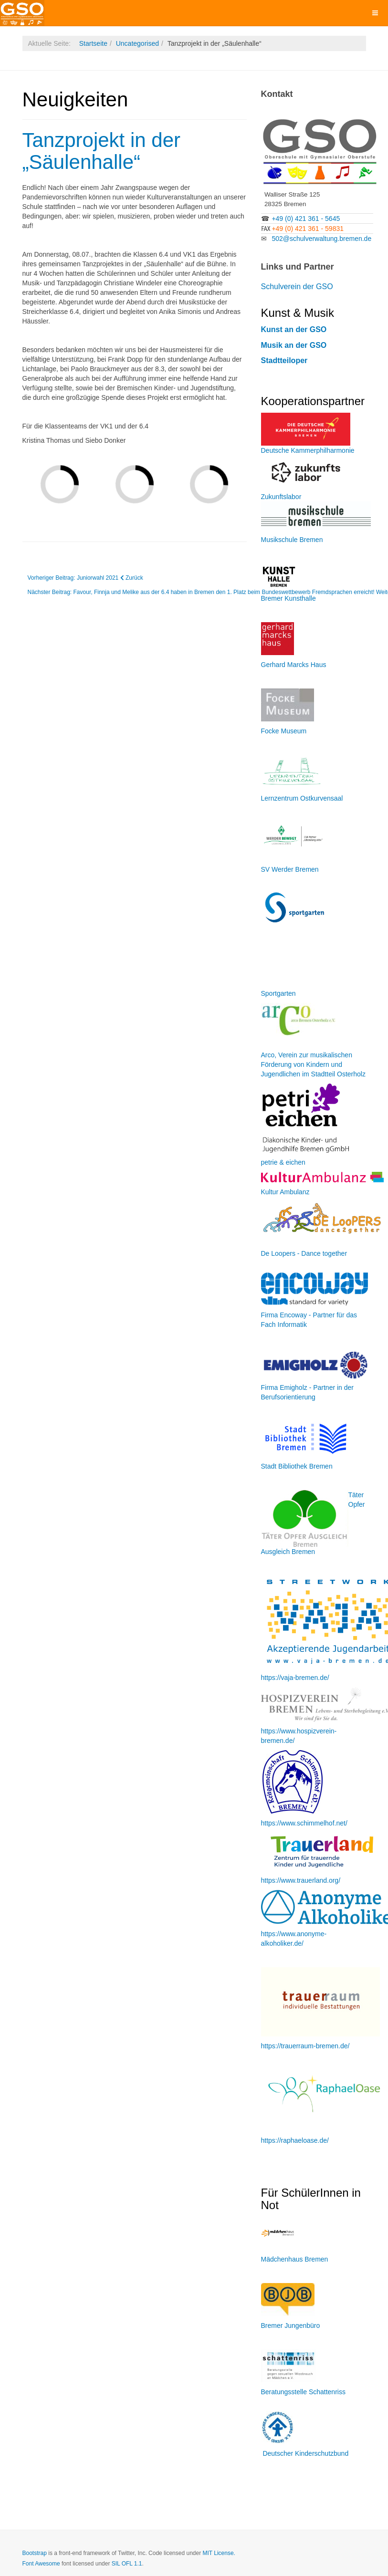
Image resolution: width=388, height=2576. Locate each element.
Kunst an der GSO (294, 329)
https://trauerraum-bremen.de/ (305, 2046)
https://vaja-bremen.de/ (295, 1677)
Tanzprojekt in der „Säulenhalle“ (101, 151)
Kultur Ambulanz (285, 1192)
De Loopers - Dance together (304, 1253)
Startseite (93, 43)
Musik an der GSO (294, 345)
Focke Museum (284, 731)
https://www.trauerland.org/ (301, 1880)
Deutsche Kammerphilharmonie (308, 450)
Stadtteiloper (284, 360)
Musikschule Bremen (292, 539)
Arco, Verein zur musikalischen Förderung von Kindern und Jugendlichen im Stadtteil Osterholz (313, 1064)
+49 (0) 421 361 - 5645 (306, 218)
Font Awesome (41, 2563)
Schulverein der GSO (297, 286)
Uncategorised (137, 43)
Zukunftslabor (281, 497)
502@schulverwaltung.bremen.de (321, 238)
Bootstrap (34, 2553)
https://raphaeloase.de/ (295, 2140)
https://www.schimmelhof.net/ (304, 1823)
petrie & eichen (283, 1162)
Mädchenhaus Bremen (294, 2259)
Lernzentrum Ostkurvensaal (302, 798)
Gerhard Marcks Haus (293, 664)
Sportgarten (278, 993)
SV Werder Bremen (290, 869)
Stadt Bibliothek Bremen (297, 1466)
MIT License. (218, 2553)
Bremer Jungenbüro (290, 2325)
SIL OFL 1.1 (127, 2563)
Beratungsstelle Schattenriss (303, 2392)
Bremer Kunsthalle (288, 598)
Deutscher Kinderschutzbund (305, 2453)
